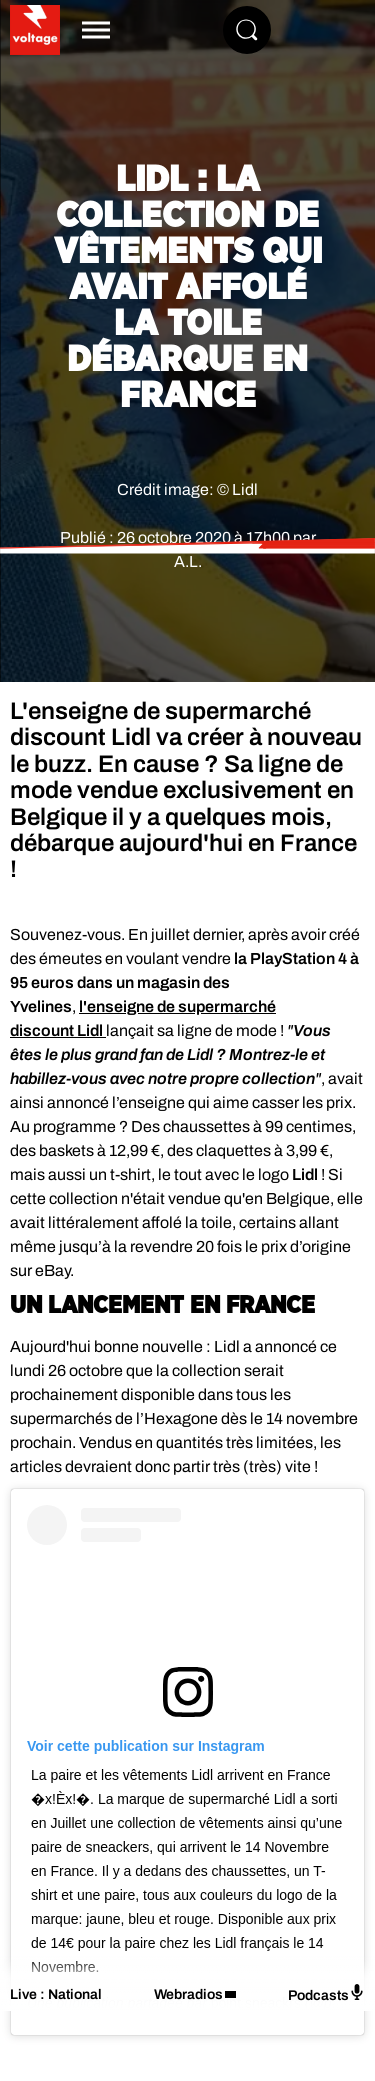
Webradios (188, 1994)
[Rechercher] (247, 30)
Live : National (56, 1994)
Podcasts (326, 1993)
